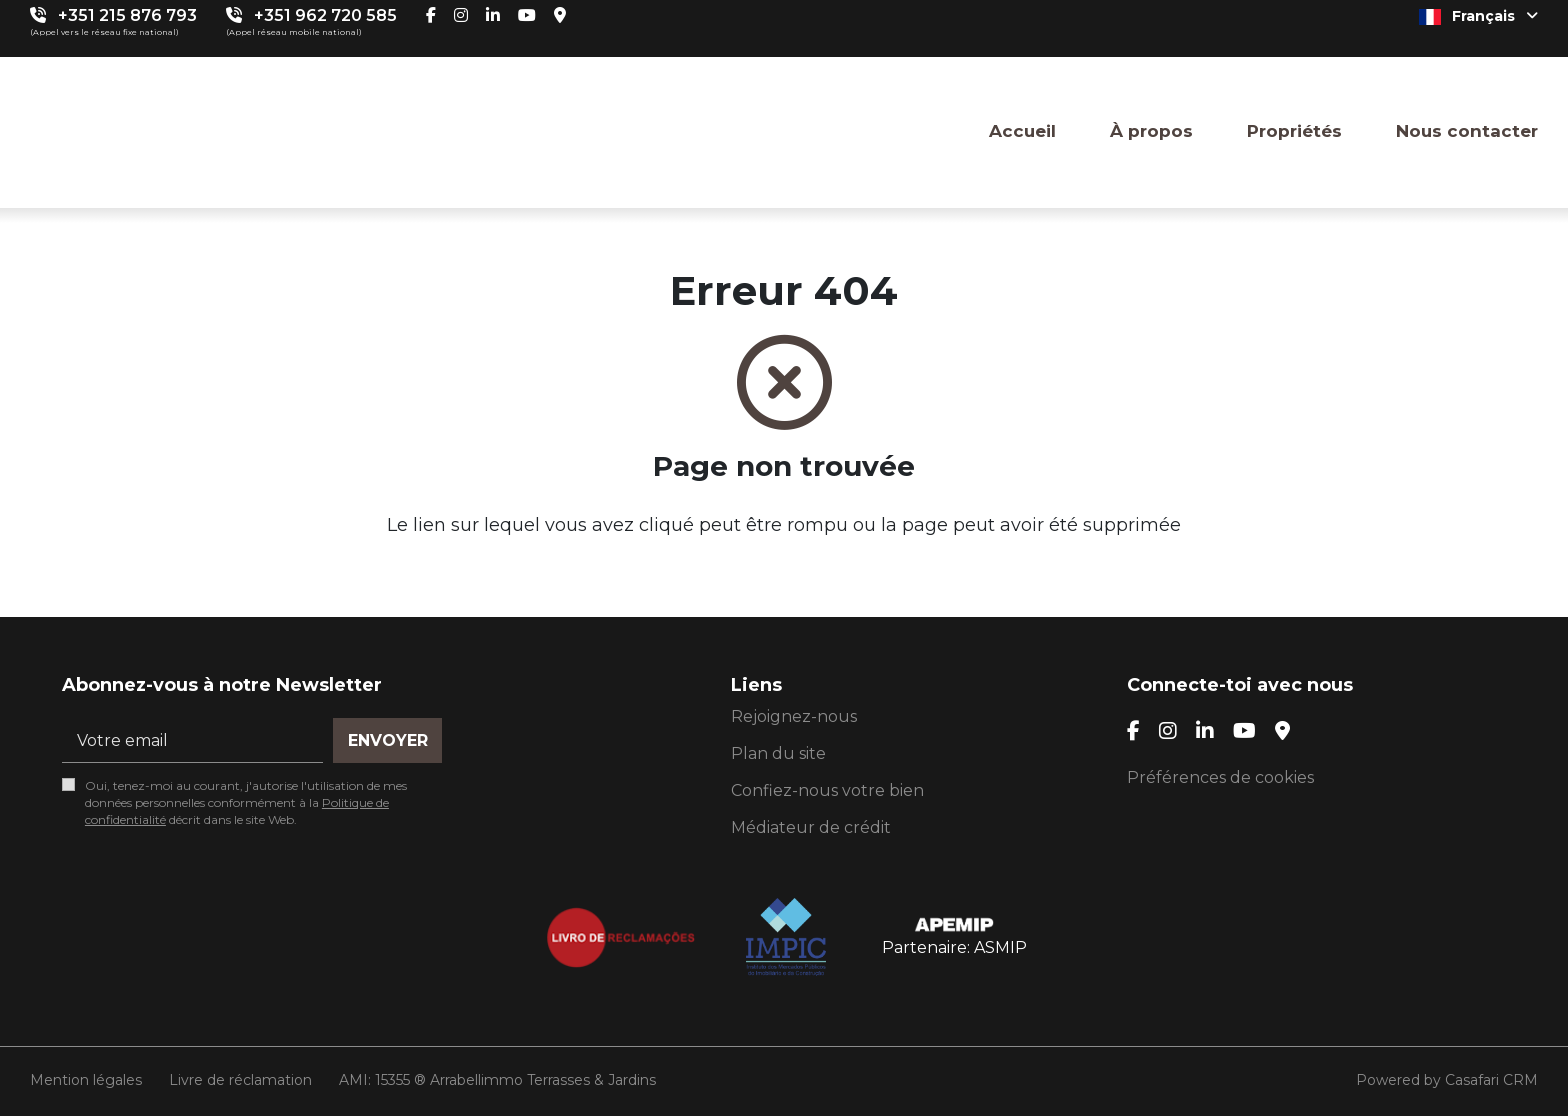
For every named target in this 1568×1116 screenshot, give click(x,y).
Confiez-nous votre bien (827, 790)
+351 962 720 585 (325, 15)
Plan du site (778, 753)
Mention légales (86, 1080)
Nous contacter (1467, 131)
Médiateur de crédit (811, 827)
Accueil (1022, 131)
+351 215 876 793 (127, 15)
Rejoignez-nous (794, 716)
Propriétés (1294, 131)
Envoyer (388, 740)
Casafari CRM (1491, 1080)
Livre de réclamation (240, 1080)
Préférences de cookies (1220, 777)
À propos (1151, 131)
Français (1478, 16)
